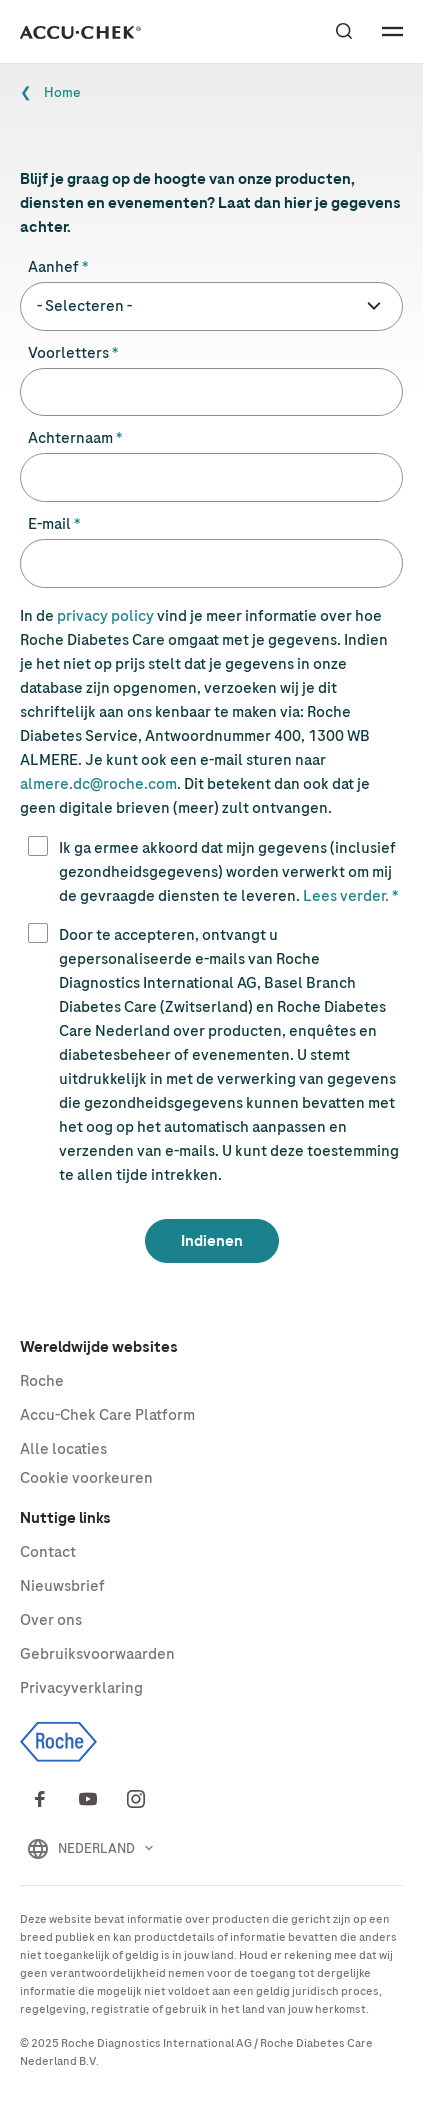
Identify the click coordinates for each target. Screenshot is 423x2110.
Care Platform (107, 1415)
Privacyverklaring (81, 1688)
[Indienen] (212, 1241)
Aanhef (53, 267)
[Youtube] (88, 1799)
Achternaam (70, 438)
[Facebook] (40, 1799)
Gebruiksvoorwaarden (97, 1654)
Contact (48, 1552)
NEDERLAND (96, 1848)
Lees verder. (346, 896)
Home (62, 92)
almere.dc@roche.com (98, 784)
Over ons (51, 1620)
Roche (42, 1381)
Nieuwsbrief (62, 1586)
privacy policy (105, 616)
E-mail (49, 524)
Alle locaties (63, 1449)
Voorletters (68, 353)
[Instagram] (136, 1799)
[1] (38, 846)
